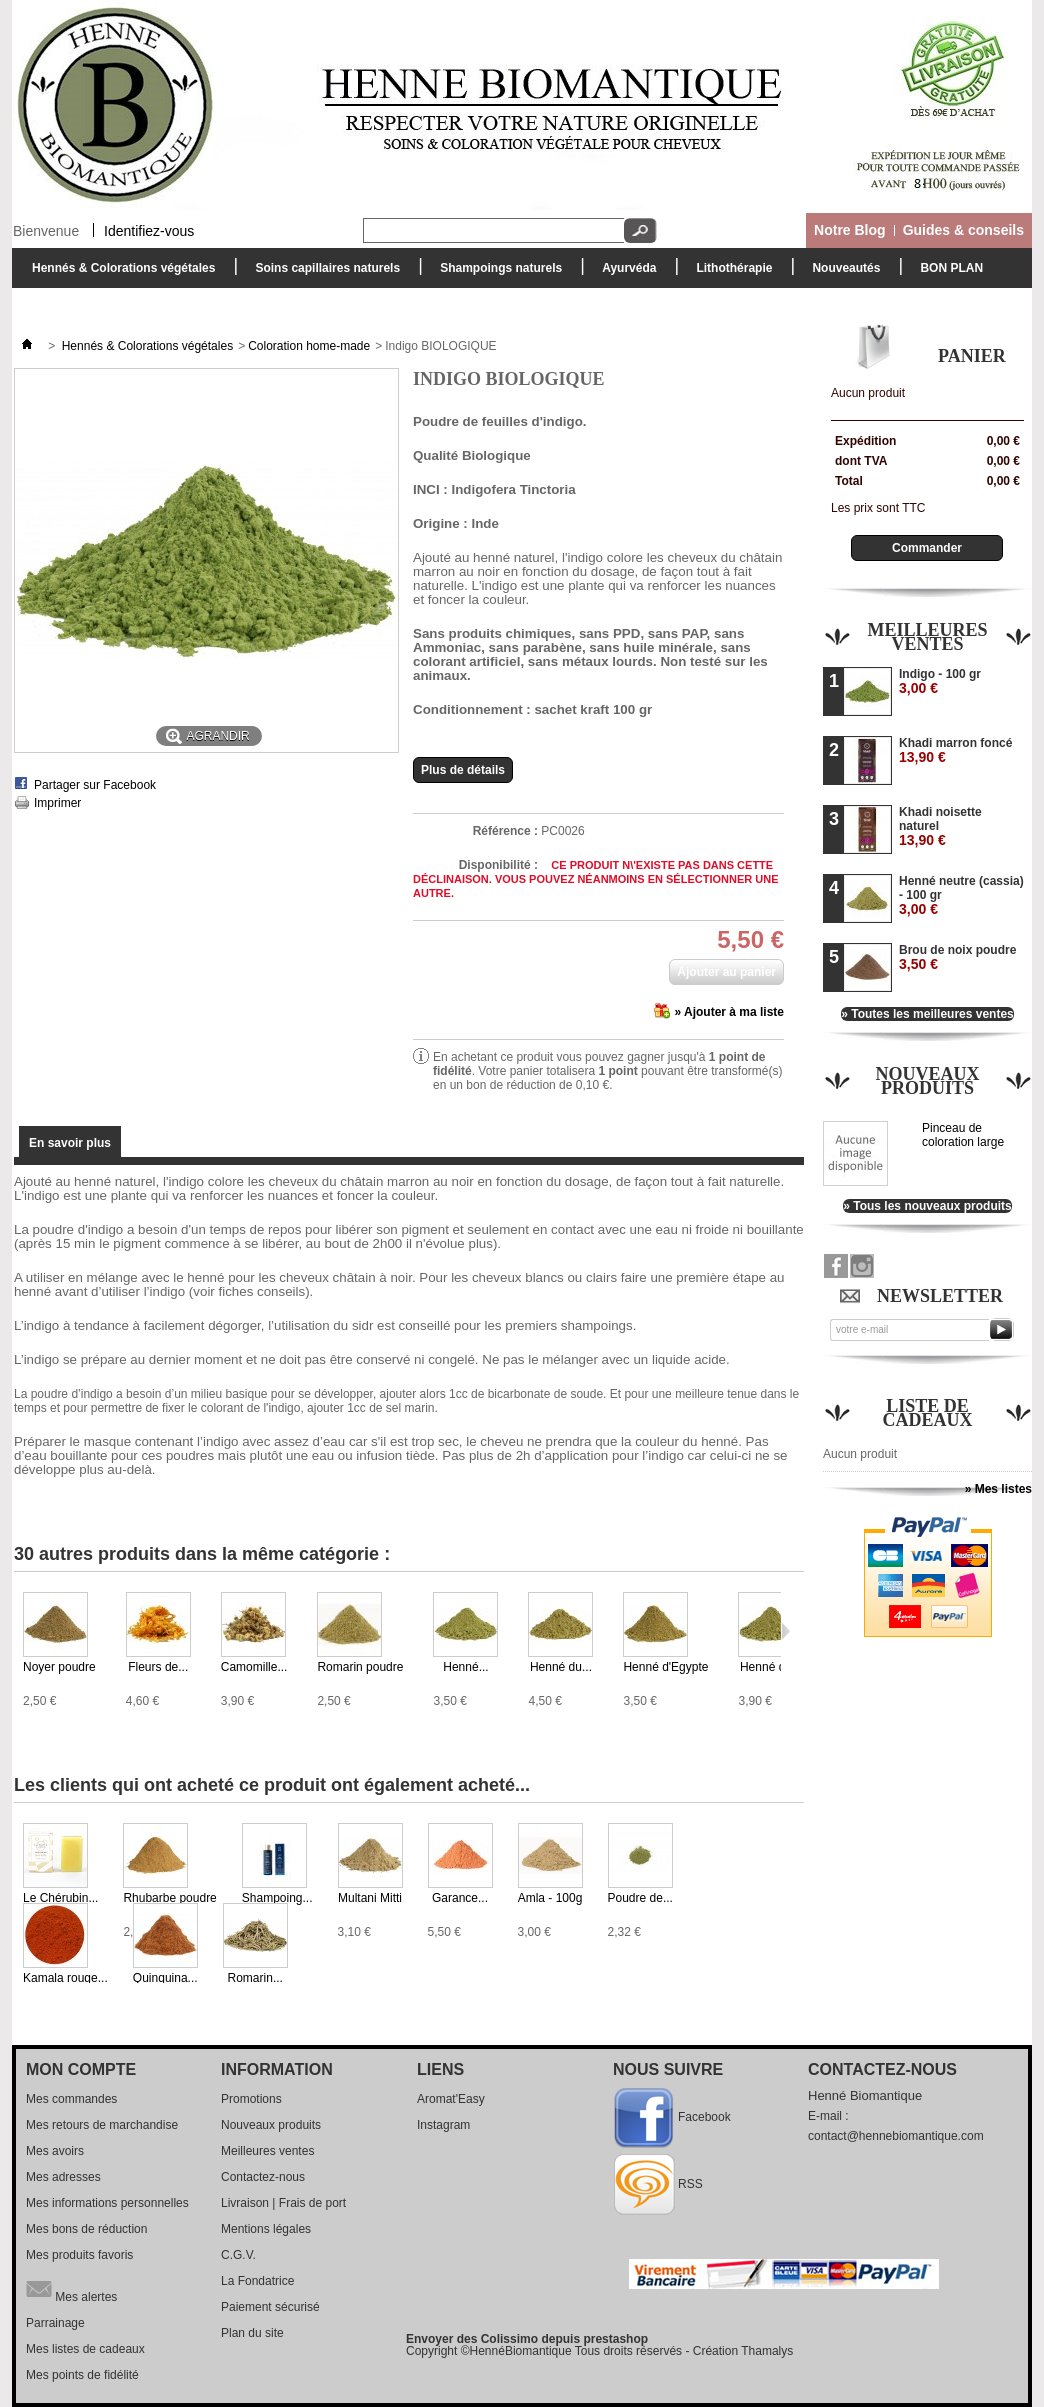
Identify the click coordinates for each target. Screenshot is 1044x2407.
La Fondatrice (257, 2281)
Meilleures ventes (927, 637)
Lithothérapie (729, 273)
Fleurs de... (158, 1667)
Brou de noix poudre (957, 957)
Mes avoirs (55, 2151)
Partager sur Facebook (95, 785)
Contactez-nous (263, 2177)
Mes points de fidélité (82, 2375)
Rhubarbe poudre (169, 1898)
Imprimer (57, 803)
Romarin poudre (360, 1667)
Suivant (785, 1631)
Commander (927, 548)
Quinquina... (165, 1978)
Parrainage (55, 2323)
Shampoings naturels (496, 273)
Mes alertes (71, 2289)
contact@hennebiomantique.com (896, 2136)
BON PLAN (951, 268)
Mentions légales (266, 2229)
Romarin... (255, 1978)
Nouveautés (846, 268)
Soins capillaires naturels (322, 273)
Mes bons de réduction (86, 2229)
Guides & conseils (963, 230)
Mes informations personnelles (107, 2203)
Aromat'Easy (451, 2099)
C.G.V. (238, 2255)
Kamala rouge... (65, 1978)
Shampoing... (277, 1898)
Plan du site (252, 2333)
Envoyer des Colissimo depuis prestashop (527, 2339)
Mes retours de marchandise (102, 2125)
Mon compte (81, 2069)
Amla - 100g (550, 1898)
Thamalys (767, 2351)
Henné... (465, 1667)
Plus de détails (463, 770)
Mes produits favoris (79, 2255)
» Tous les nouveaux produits (927, 1206)
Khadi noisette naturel (940, 826)
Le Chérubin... (60, 1898)
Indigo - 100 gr (940, 681)
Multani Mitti (370, 1898)
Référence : (505, 831)
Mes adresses (63, 2177)
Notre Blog (850, 230)
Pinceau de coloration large (963, 1135)
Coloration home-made (309, 346)
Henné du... (561, 1667)
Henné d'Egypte (665, 1667)
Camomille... (254, 1667)
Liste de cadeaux (928, 1413)
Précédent (18, 1862)
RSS (690, 2184)
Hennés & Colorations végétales (118, 273)
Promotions (251, 2099)
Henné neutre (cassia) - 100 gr (961, 895)
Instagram (443, 2125)
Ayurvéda (624, 273)
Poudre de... (640, 1898)
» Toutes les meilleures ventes (927, 1014)
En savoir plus (70, 1143)
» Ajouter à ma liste (729, 1012)
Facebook (704, 2117)
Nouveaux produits (927, 1081)
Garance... (460, 1898)
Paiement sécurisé (270, 2307)
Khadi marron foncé (955, 750)
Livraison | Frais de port (283, 2203)
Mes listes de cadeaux (85, 2349)
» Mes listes (998, 1489)
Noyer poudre (59, 1667)
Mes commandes (71, 2099)
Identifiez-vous (149, 230)
